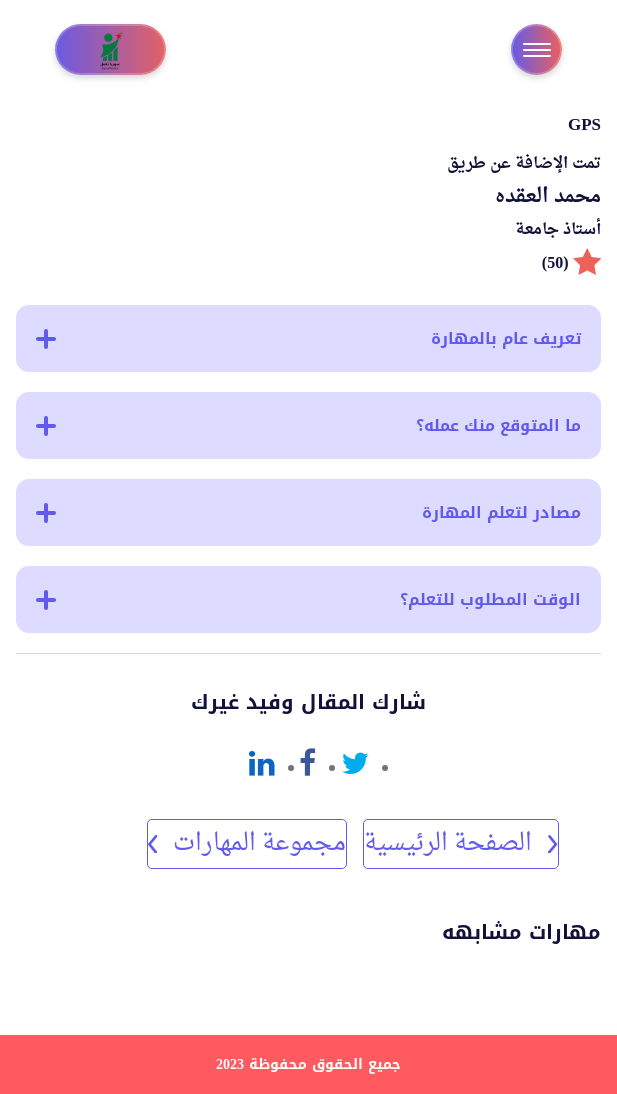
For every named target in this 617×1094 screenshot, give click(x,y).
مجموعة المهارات (247, 844)
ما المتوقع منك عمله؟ (308, 425)
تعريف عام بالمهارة (308, 338)
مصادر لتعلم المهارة (308, 512)
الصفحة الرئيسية (460, 844)
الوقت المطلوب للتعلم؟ (308, 599)
